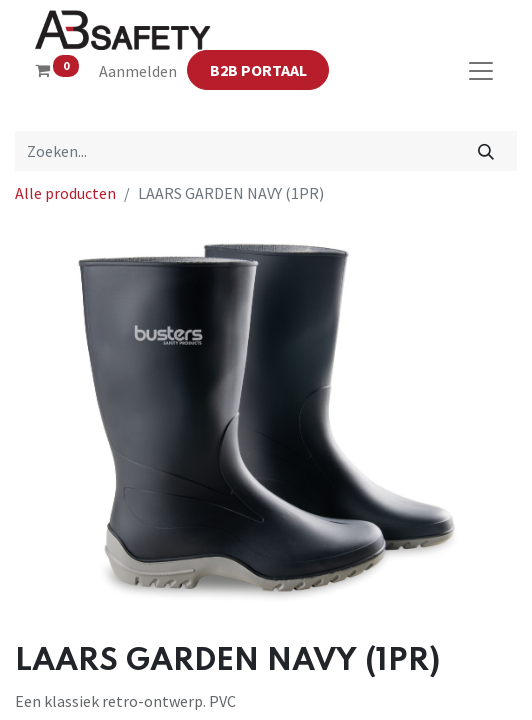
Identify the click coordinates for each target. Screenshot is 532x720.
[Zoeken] (486, 151)
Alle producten (65, 193)
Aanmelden (138, 71)
